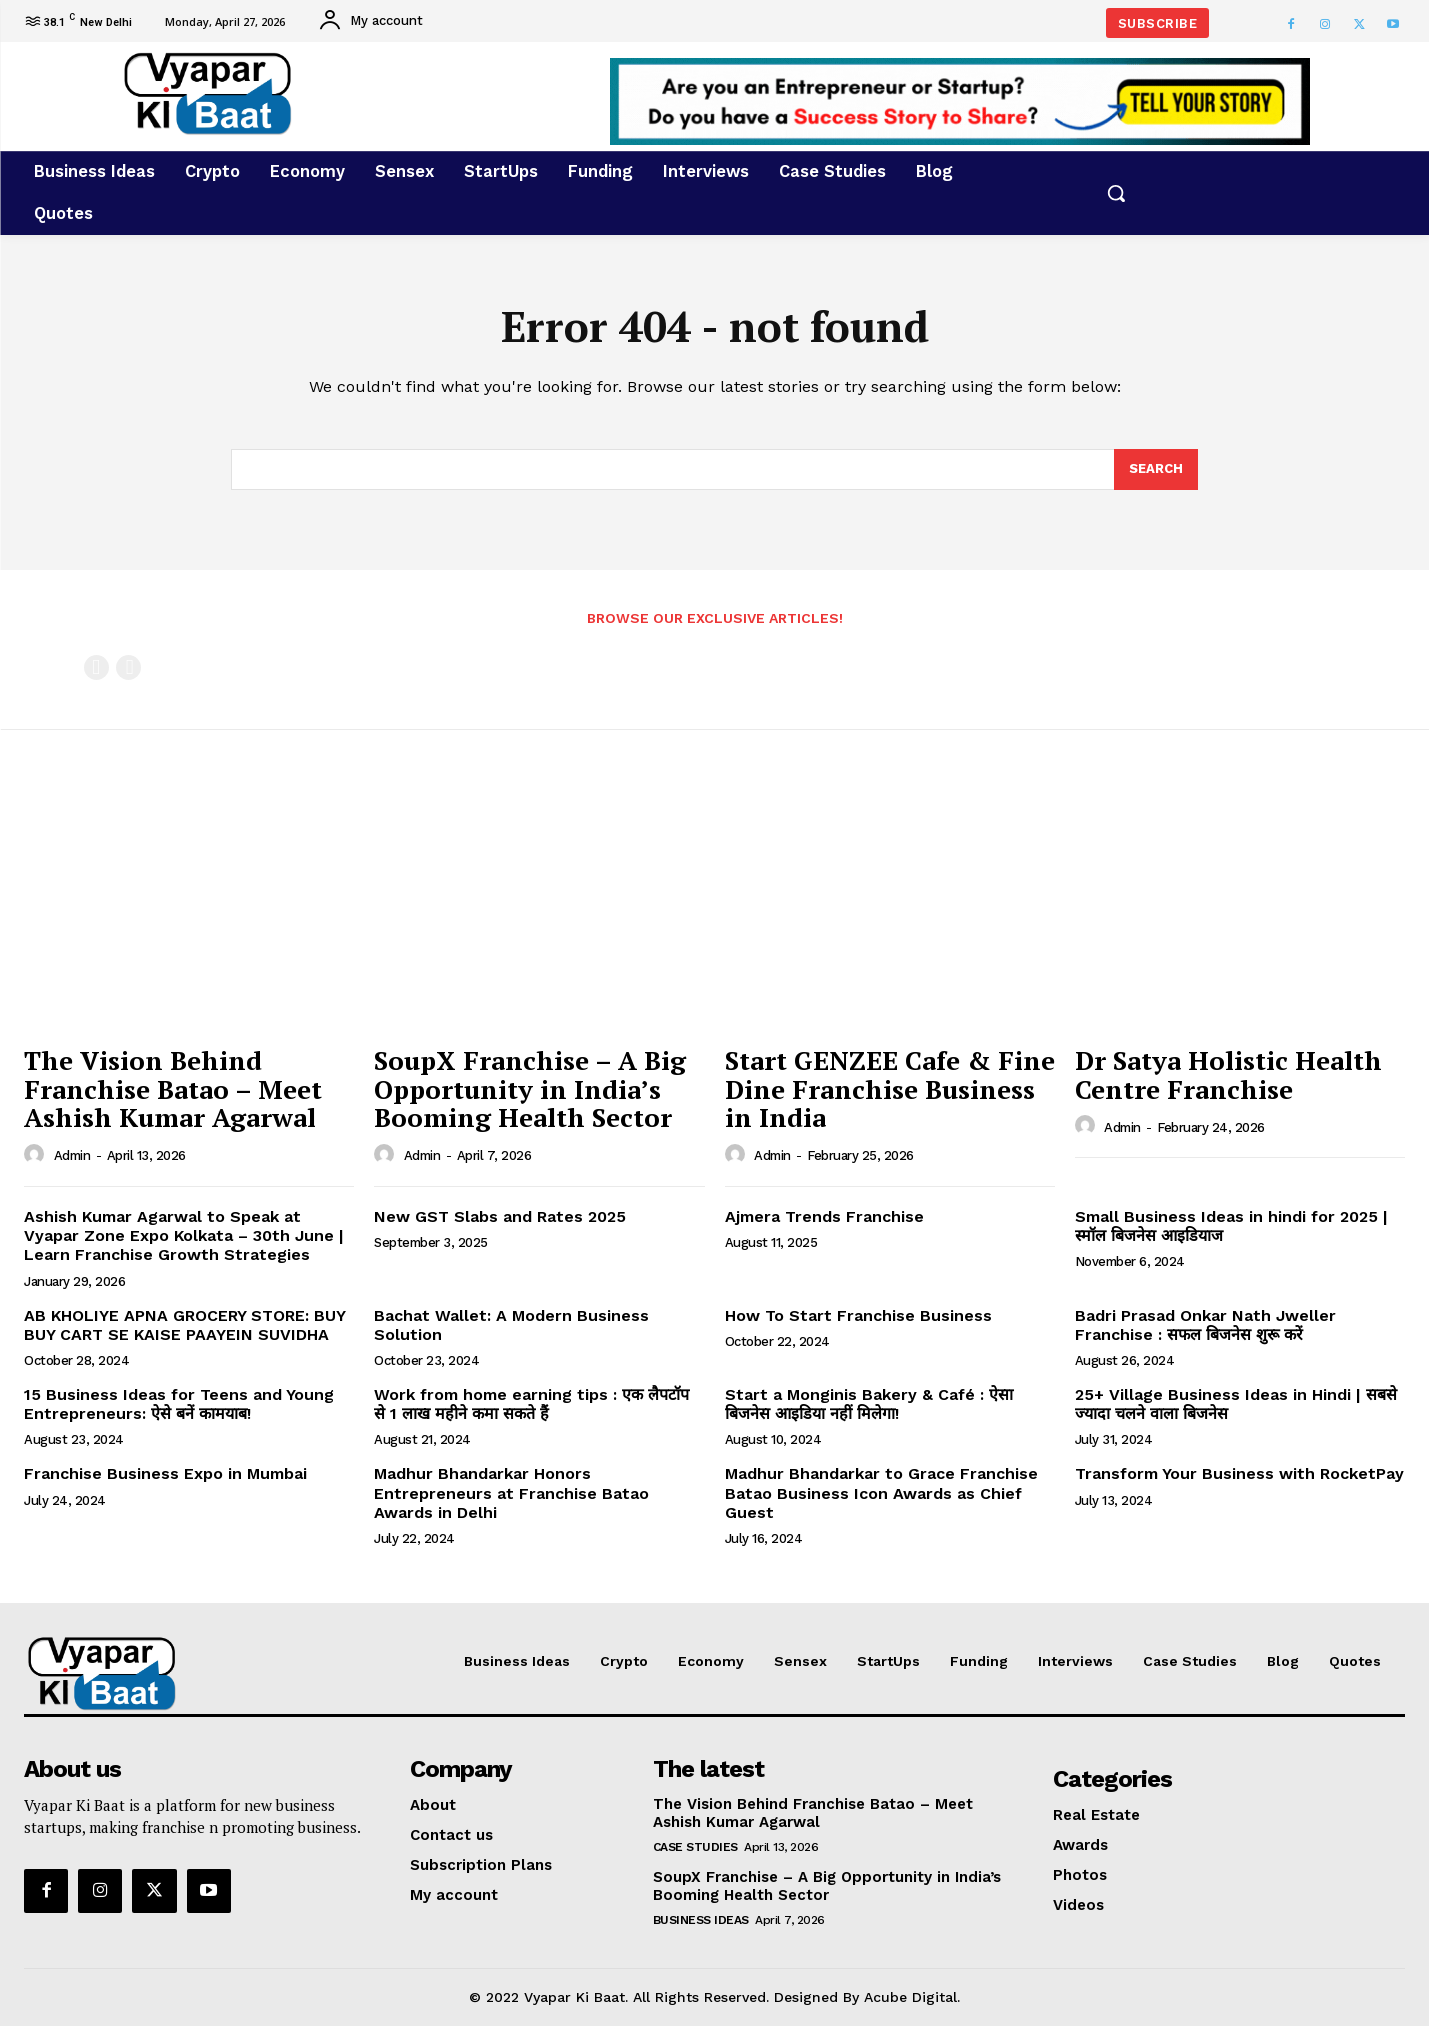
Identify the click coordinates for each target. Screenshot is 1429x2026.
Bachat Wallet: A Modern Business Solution (511, 1325)
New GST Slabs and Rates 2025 (502, 1216)
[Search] (1156, 470)
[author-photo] (37, 1155)
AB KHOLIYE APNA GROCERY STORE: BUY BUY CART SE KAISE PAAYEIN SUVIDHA (185, 1325)
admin (72, 1155)
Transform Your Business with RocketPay (1239, 1473)
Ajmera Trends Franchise (824, 1216)
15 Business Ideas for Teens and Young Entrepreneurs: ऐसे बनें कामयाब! (179, 1404)
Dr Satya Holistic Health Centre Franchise (1228, 1074)
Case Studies (695, 1847)
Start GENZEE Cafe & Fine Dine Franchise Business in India (890, 1088)
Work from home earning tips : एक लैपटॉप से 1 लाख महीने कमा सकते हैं (531, 1404)
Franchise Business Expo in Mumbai (165, 1473)
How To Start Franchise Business (858, 1315)
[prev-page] (96, 667)
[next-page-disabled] (128, 667)
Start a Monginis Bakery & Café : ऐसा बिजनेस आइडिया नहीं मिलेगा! (869, 1404)
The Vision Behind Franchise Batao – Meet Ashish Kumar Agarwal (173, 1088)
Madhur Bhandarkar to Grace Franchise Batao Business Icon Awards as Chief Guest (881, 1492)
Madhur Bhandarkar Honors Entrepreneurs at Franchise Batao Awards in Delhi (511, 1492)
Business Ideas (701, 1920)
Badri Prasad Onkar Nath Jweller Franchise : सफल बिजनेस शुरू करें (1205, 1325)
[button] (1116, 193)
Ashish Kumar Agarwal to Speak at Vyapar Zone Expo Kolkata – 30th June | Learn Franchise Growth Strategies (184, 1235)
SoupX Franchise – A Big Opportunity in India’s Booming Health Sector (530, 1088)
